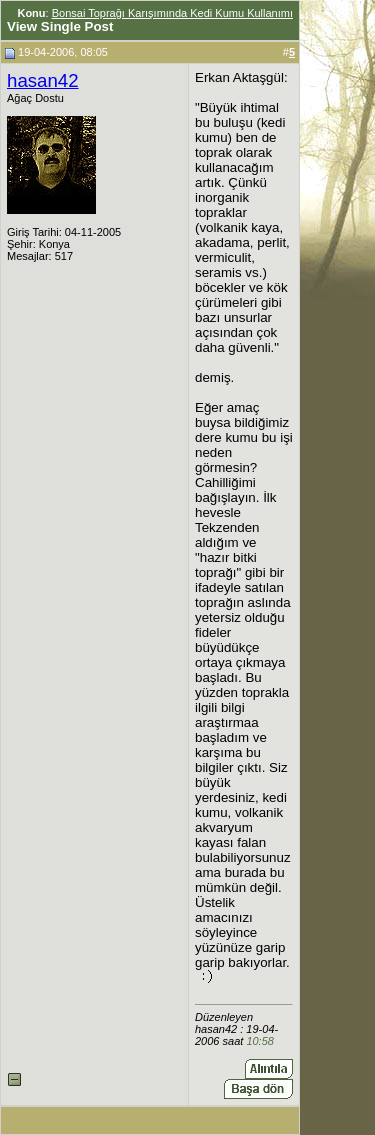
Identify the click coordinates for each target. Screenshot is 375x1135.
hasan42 (43, 80)
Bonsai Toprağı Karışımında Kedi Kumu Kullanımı (172, 13)
